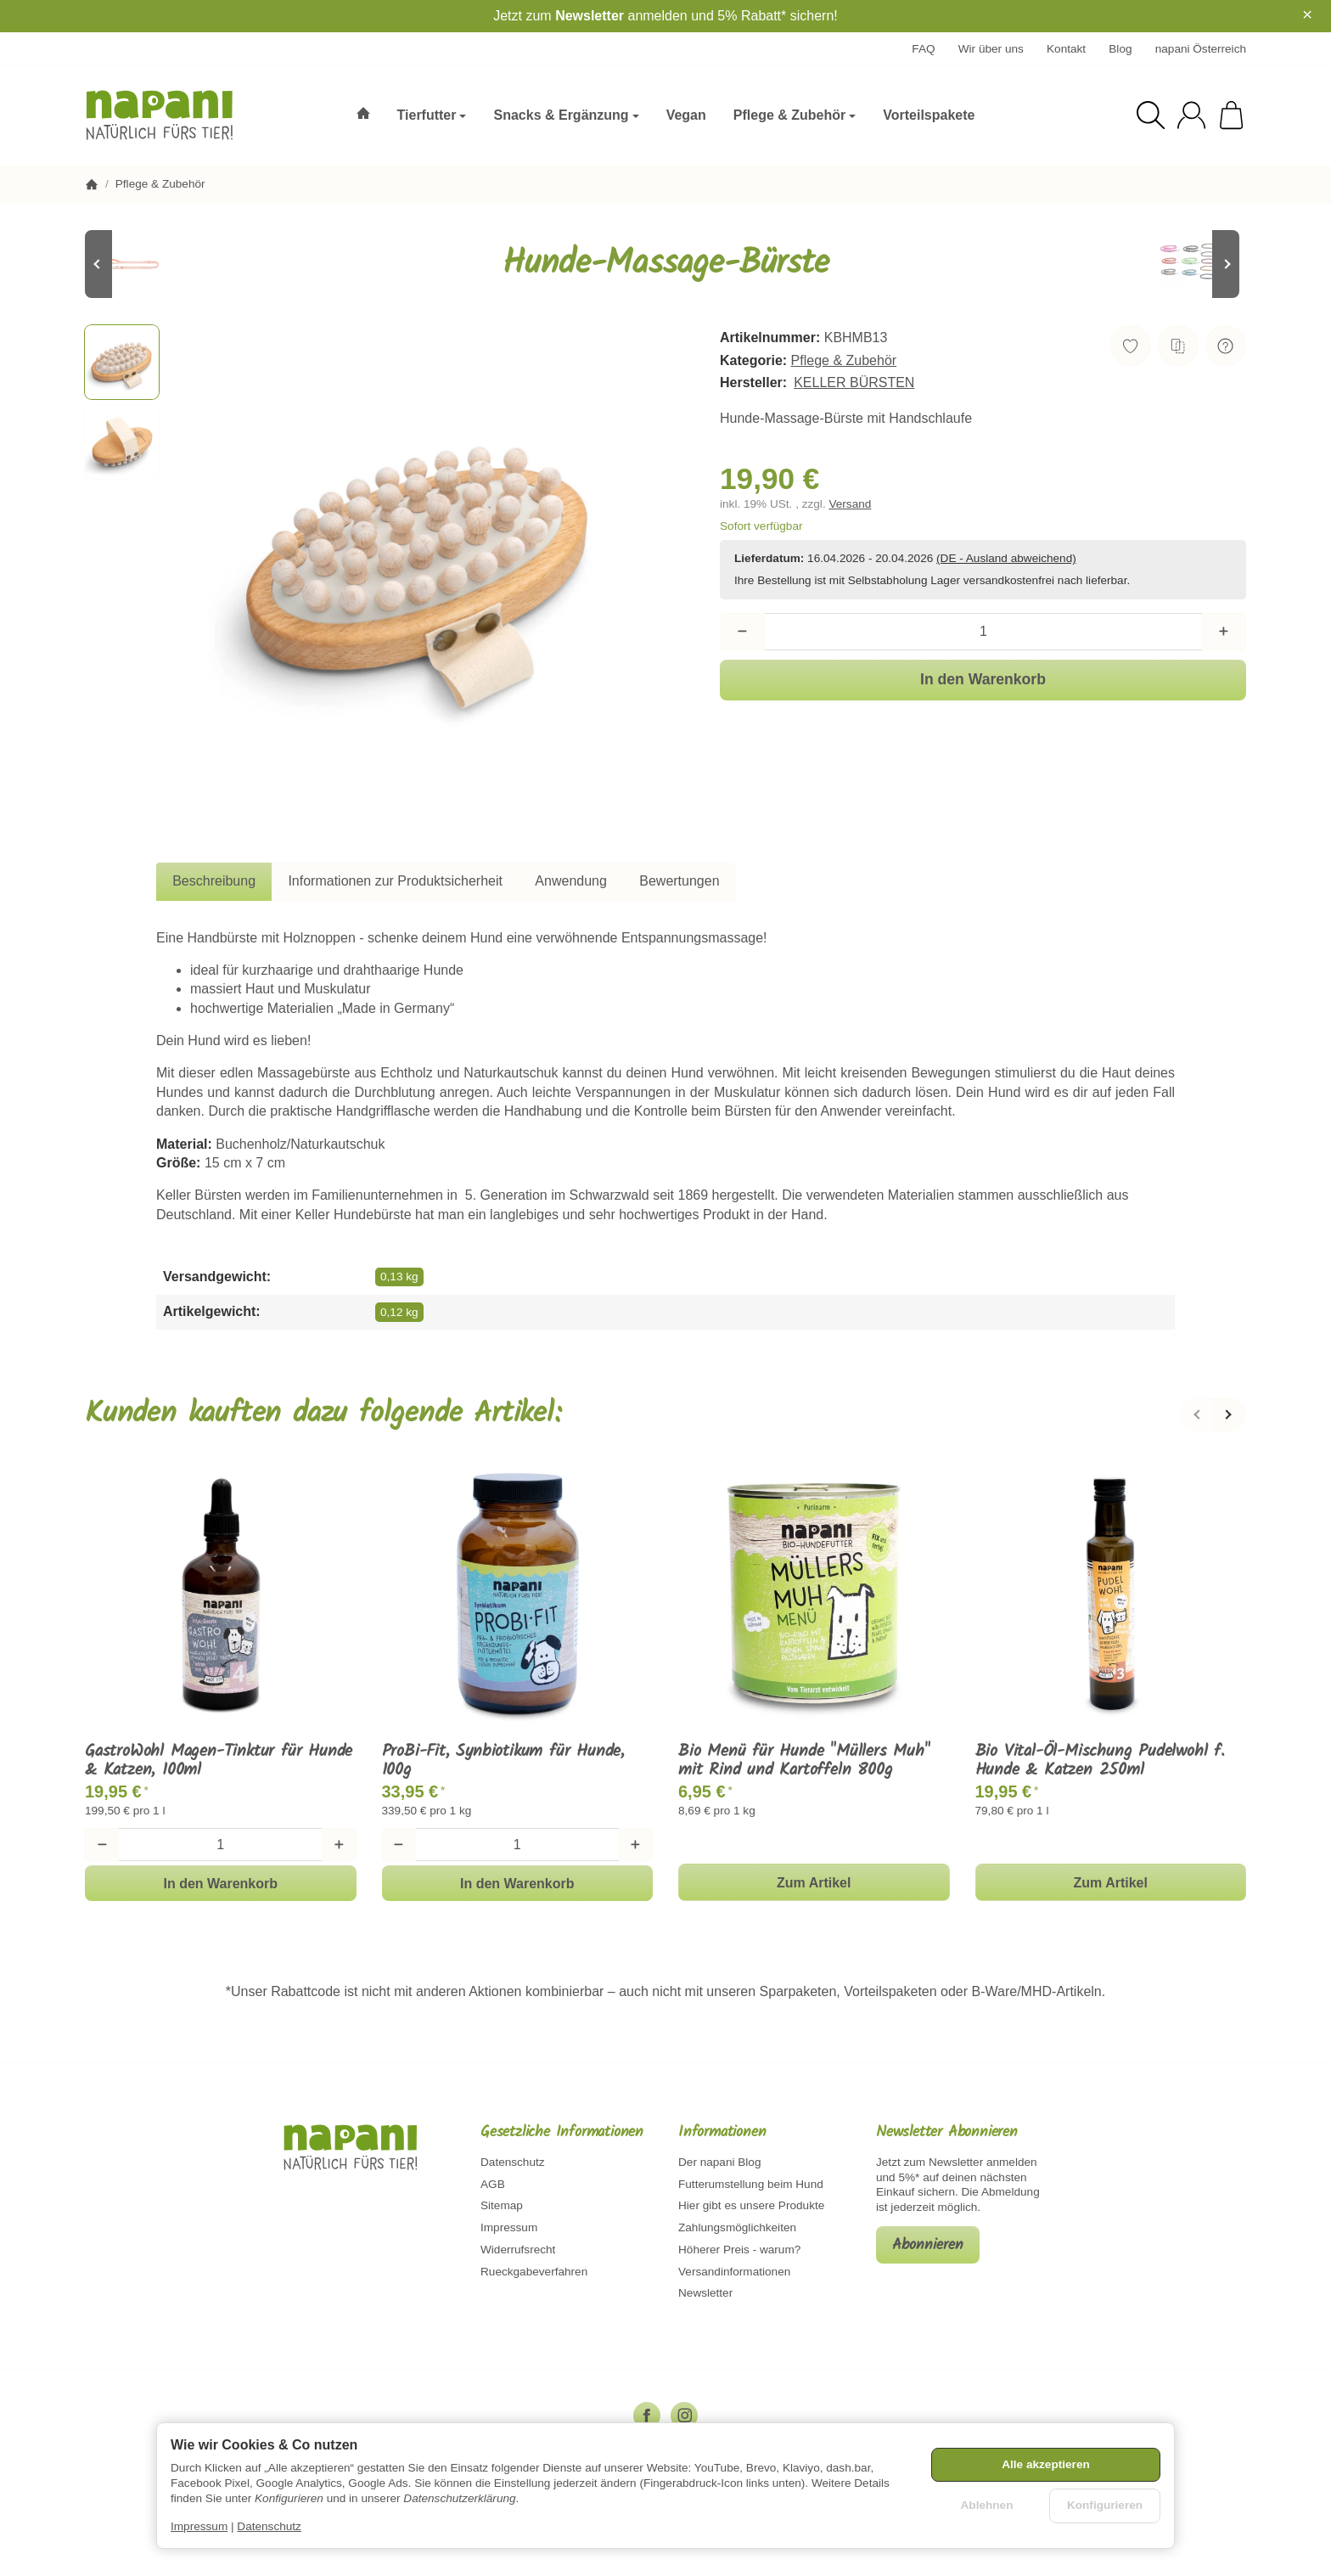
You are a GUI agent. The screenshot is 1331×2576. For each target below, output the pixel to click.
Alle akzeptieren (1046, 2464)
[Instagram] (684, 2415)
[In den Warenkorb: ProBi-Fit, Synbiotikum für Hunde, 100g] (518, 1883)
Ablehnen (987, 2505)
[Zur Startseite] (172, 115)
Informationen (722, 2132)
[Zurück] (1196, 1414)
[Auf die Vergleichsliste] (1178, 345)
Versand (849, 504)
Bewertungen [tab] (679, 881)
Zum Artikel (814, 1883)
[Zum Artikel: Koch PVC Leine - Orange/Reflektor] (136, 264)
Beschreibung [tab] (214, 881)
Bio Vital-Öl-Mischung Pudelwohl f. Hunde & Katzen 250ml (1100, 1761)
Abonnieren (927, 2245)
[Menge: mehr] (1223, 631)
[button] (122, 362)
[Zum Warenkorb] (1231, 115)
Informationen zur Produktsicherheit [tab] (395, 881)
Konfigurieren (1105, 2505)
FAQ (923, 48)
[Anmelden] (1191, 115)
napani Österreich (1200, 48)
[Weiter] (1229, 1414)
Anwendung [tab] (571, 881)
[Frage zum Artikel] (1225, 345)
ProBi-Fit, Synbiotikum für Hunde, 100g (503, 1761)
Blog (1120, 48)
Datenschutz (269, 2526)
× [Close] (1307, 14)
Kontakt (1066, 48)
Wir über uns (991, 48)
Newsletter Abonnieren (947, 2132)
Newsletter (589, 15)
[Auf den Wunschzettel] (1130, 345)
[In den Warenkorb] (983, 680)
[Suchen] (1150, 115)
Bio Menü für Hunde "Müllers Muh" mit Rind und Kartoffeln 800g (804, 1761)
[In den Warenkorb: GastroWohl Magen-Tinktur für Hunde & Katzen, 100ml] (221, 1883)
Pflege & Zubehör (844, 360)
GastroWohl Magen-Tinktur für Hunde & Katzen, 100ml (218, 1761)
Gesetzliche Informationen (561, 2132)
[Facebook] (646, 2415)
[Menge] (983, 631)
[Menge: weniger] (742, 631)
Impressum (199, 2526)
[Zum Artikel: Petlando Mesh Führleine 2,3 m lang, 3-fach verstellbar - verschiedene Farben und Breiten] (1195, 264)
